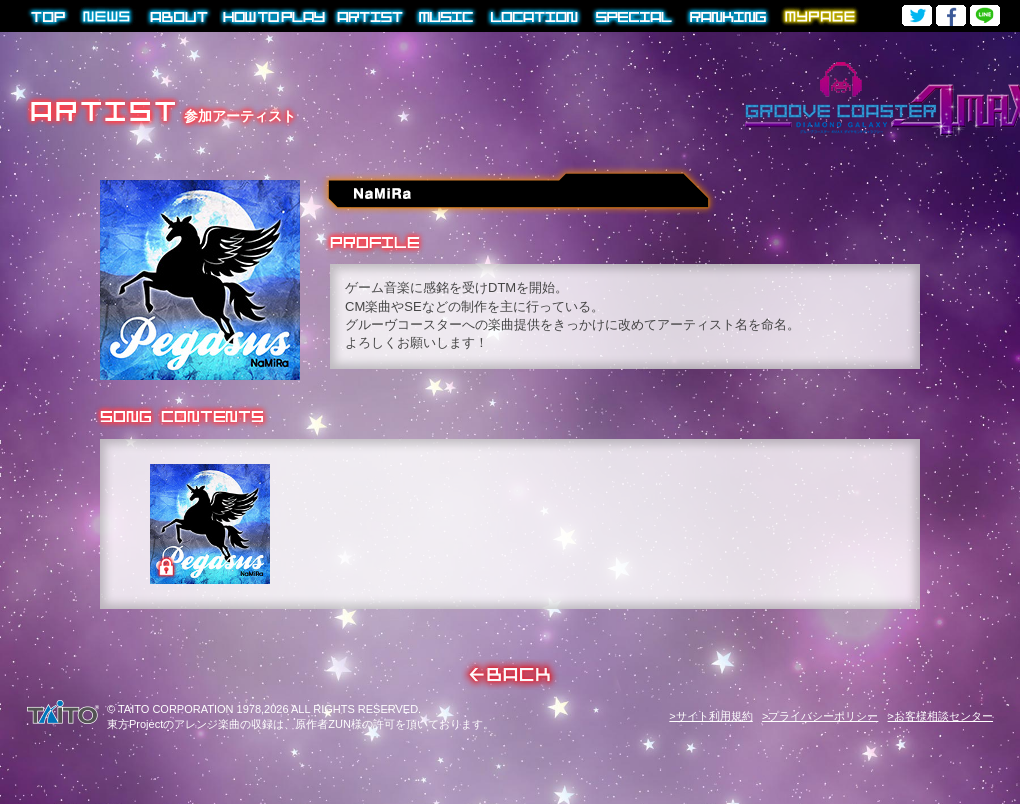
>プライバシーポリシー (820, 716)
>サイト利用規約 (710, 716)
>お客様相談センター (940, 716)
